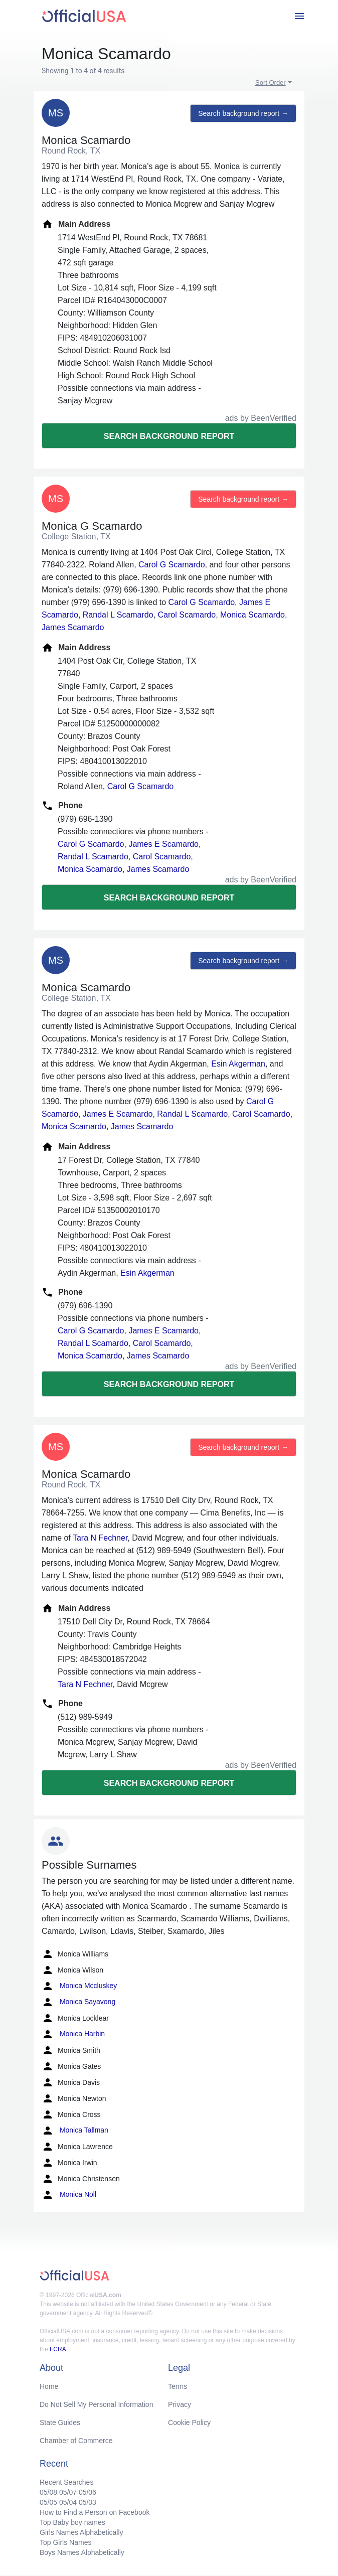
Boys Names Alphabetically (82, 2552)
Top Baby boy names (72, 2522)
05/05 (48, 2502)
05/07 (68, 2492)
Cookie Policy (189, 2422)
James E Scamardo (163, 844)
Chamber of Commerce (76, 2441)
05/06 (87, 2492)
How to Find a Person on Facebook (94, 2512)
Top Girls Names (65, 2542)
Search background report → (243, 113)
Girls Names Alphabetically (81, 2532)
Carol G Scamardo (171, 564)
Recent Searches (66, 2482)
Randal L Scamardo (118, 615)
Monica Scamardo (252, 615)
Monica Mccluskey (79, 1986)
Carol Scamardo (187, 615)
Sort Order (270, 82)
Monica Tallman (75, 2131)
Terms (177, 2386)
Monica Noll (69, 2195)
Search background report (169, 436)
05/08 (48, 2492)
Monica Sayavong (78, 2002)
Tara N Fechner (100, 1538)
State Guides (60, 2422)
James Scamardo (73, 627)
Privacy (179, 2404)
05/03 (87, 2502)
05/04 (68, 2502)
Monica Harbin (73, 2034)
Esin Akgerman (238, 1063)
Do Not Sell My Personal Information (96, 2404)
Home (49, 2386)
